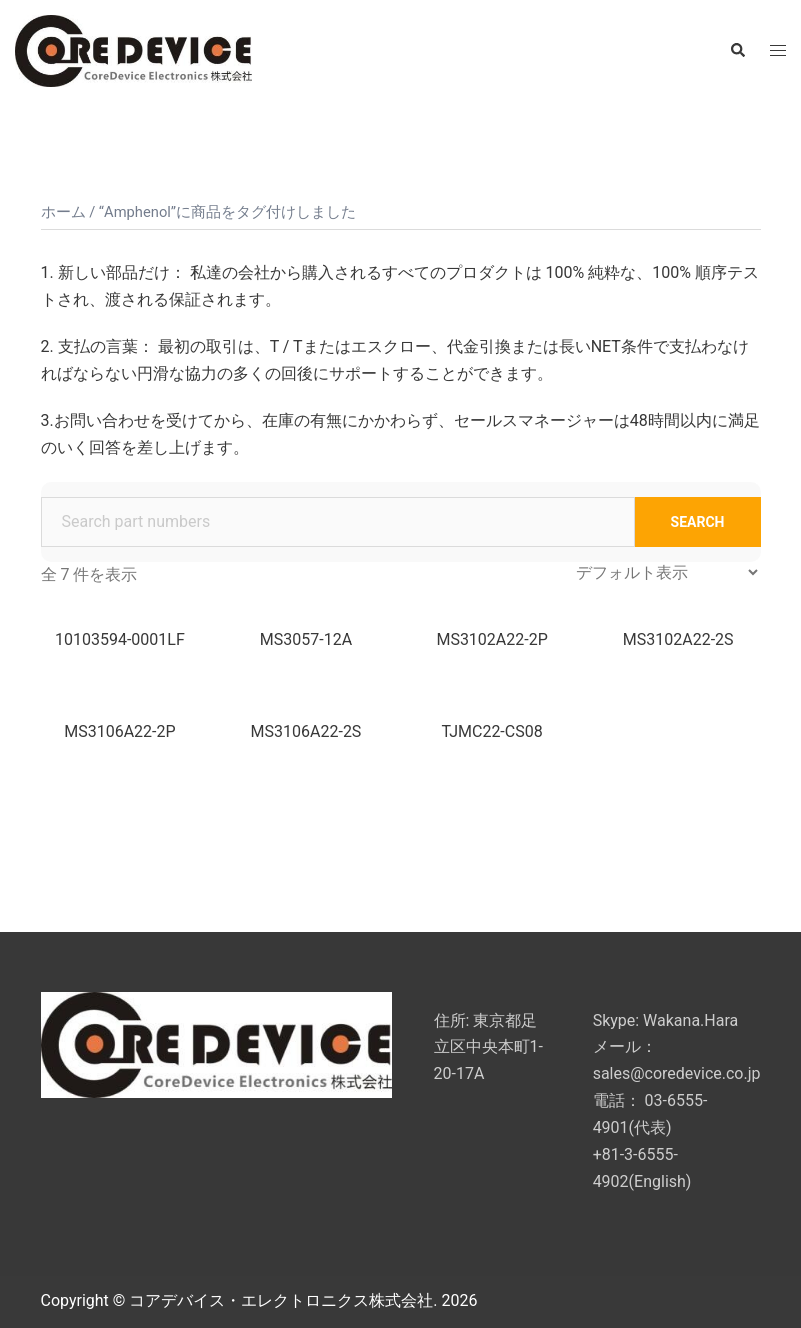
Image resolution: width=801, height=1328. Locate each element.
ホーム (63, 212)
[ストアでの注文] (666, 572)
